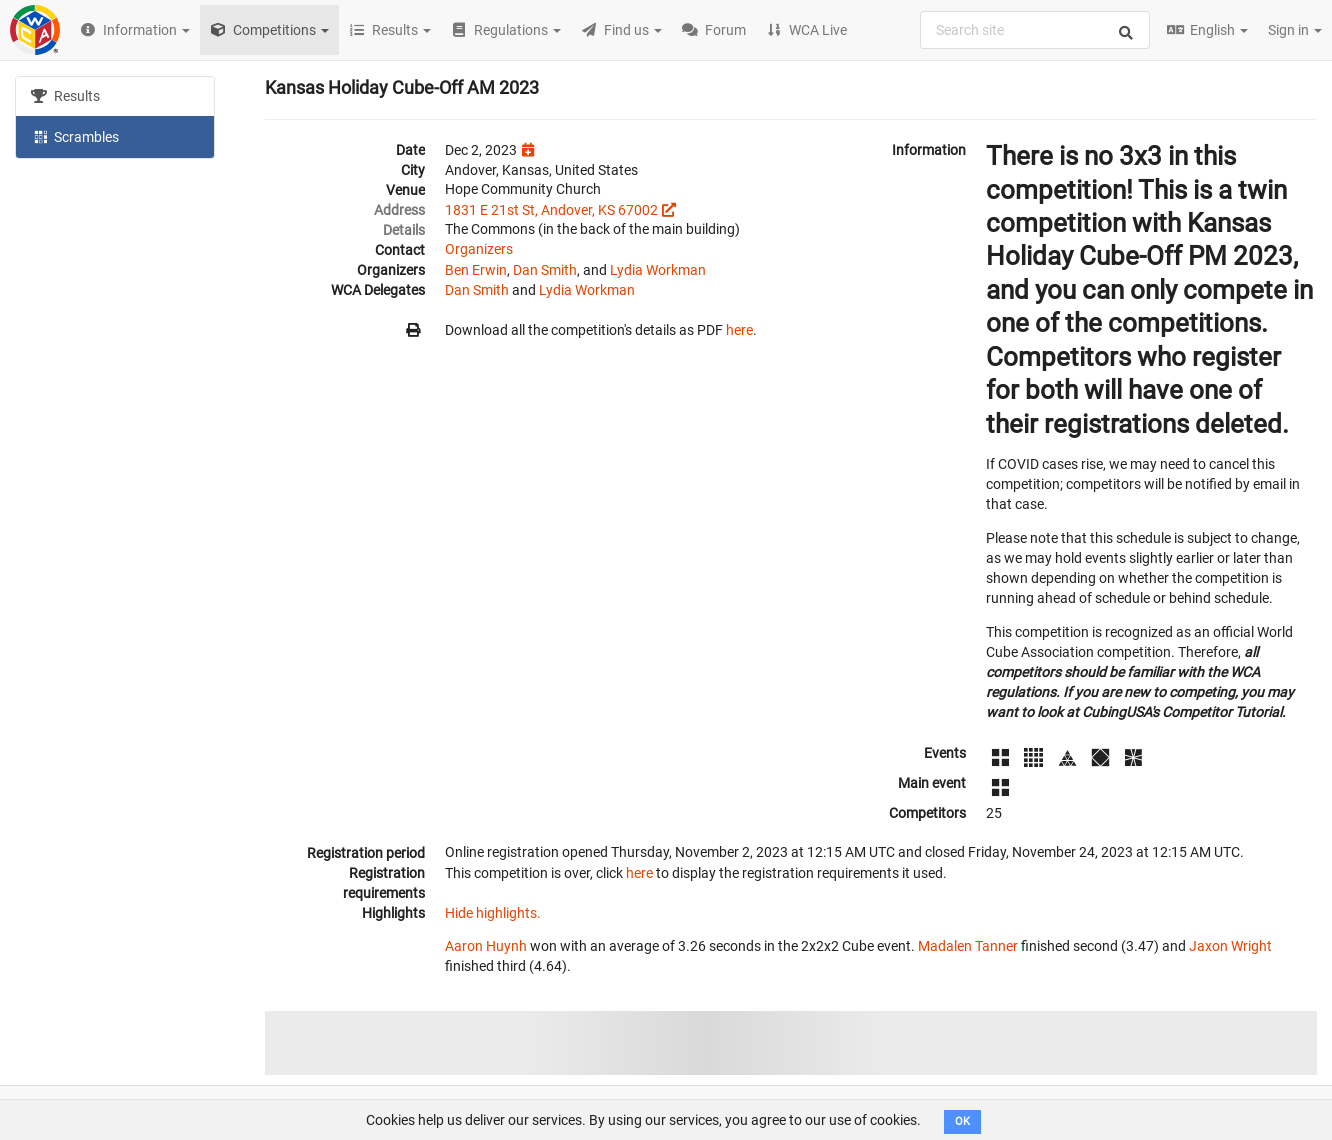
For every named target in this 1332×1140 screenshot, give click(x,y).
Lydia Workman (658, 270)
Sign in (1295, 30)
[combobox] (1035, 30)
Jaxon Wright (1230, 946)
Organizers (479, 249)
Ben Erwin (476, 270)
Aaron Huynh (486, 946)
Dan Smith (545, 270)
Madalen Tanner (968, 946)
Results (65, 96)
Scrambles (75, 136)
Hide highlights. (493, 913)
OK (962, 1121)
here (739, 330)
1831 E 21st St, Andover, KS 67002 (551, 210)
